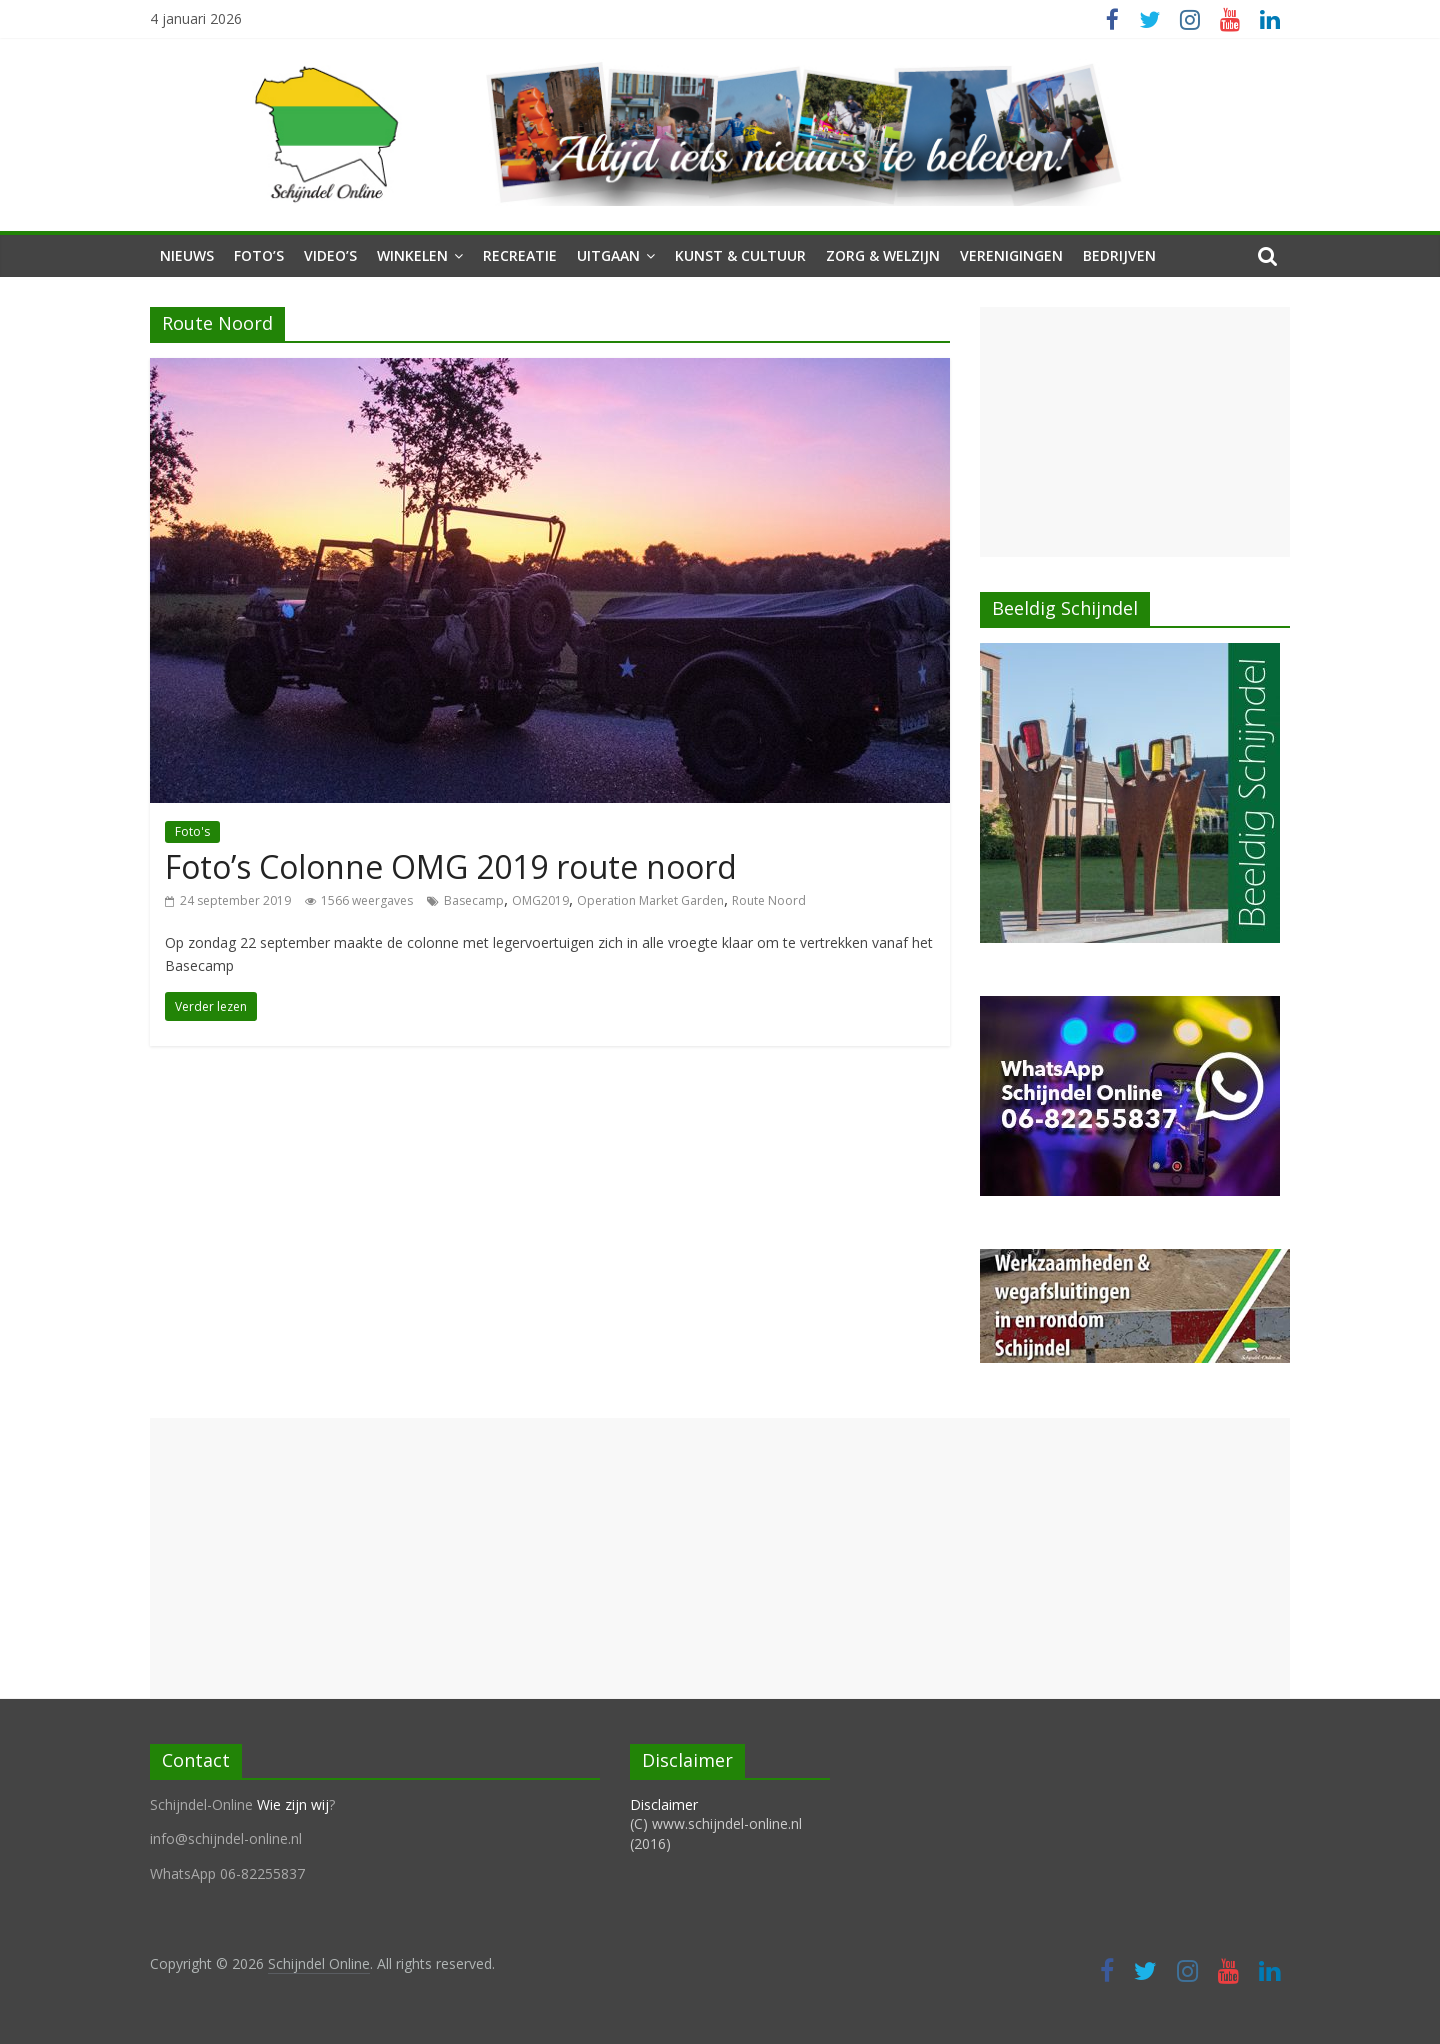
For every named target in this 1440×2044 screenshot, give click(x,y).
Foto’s (259, 255)
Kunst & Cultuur (740, 255)
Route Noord (769, 900)
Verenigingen (1011, 255)
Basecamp (474, 900)
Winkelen (412, 255)
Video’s (330, 255)
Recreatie (520, 255)
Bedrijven (1119, 255)
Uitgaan (608, 255)
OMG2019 (540, 900)
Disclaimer (664, 1804)
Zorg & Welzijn (883, 255)
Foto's (192, 831)
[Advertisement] (1135, 432)
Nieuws (187, 255)
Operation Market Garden (650, 900)
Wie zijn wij (293, 1804)
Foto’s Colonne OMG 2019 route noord (451, 866)
